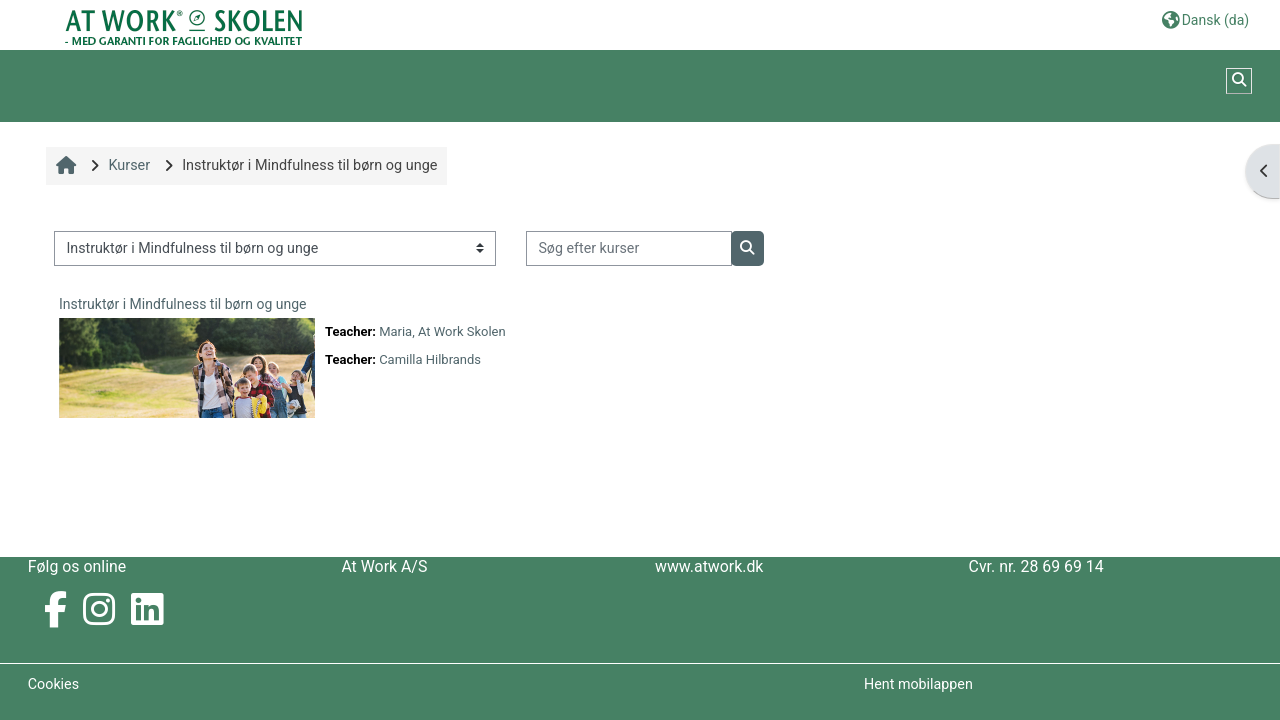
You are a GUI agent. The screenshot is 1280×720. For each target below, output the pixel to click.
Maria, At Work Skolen (442, 331)
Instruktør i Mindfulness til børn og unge (183, 304)
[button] (1206, 19)
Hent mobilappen (918, 684)
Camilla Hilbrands (430, 359)
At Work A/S (384, 566)
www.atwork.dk (709, 566)
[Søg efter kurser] (629, 248)
